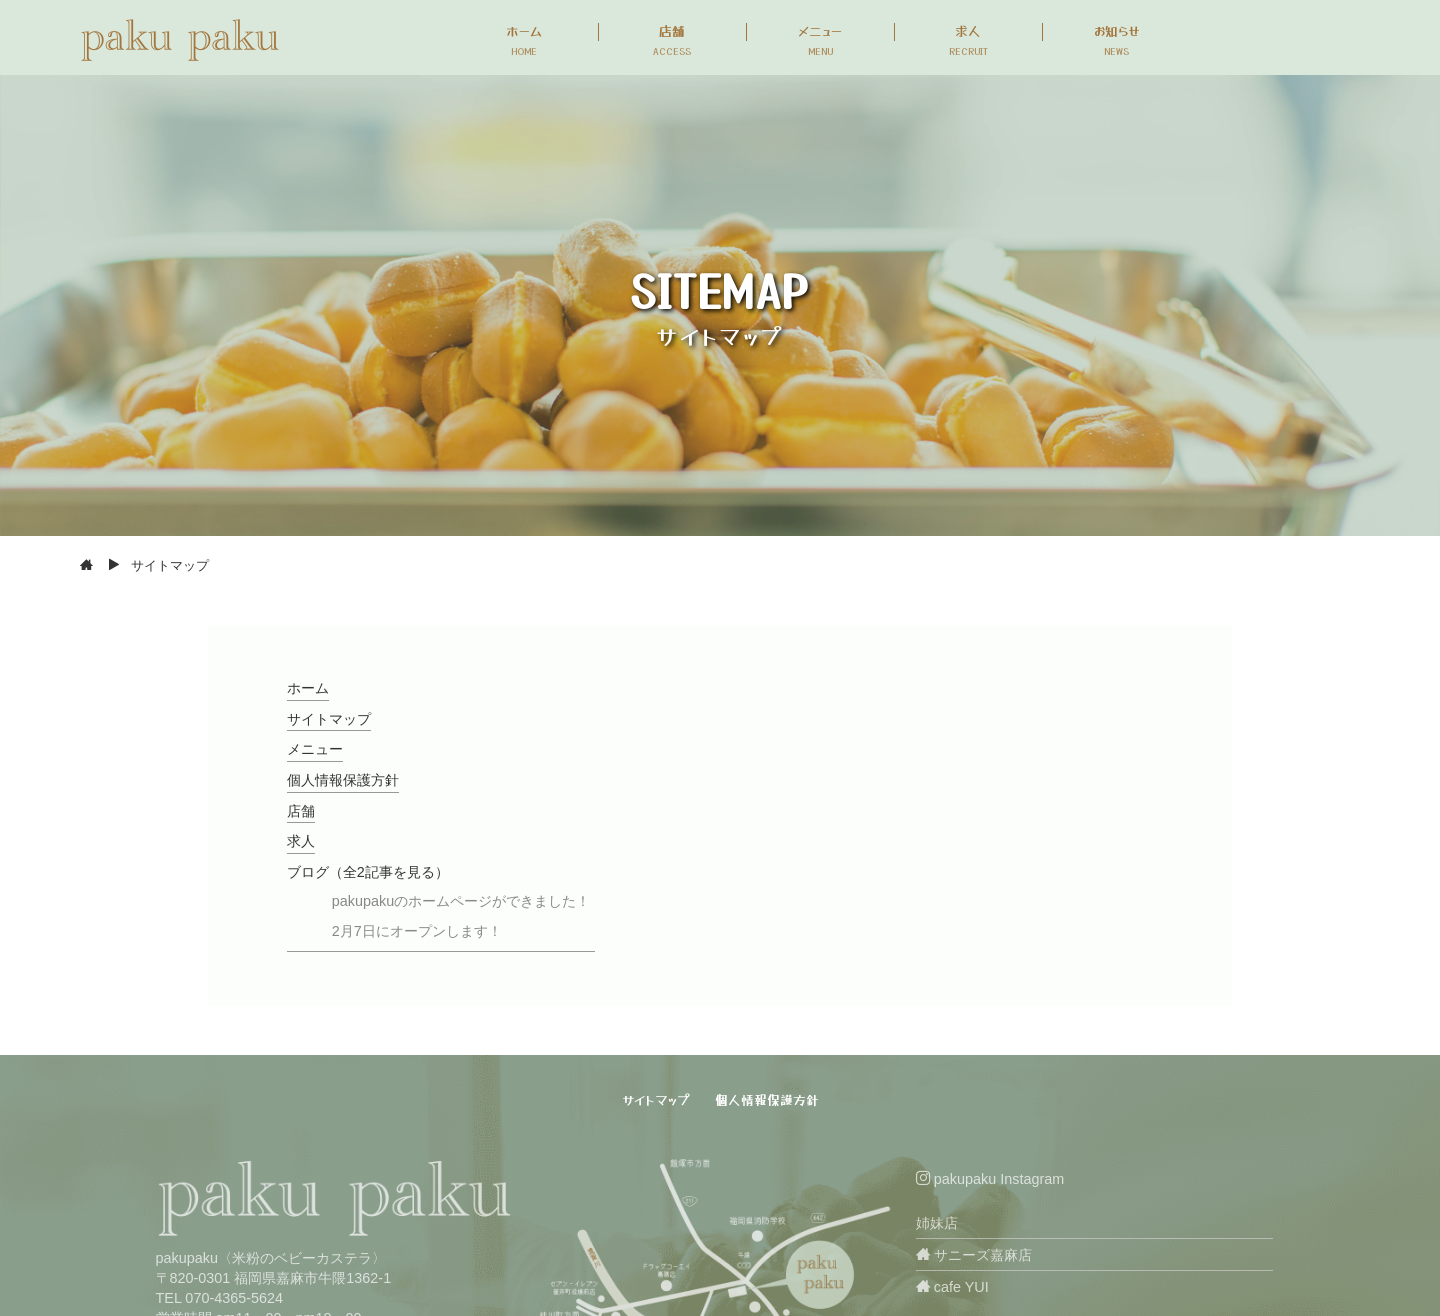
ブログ (368, 872)
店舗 (301, 811)
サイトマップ (329, 719)
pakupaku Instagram (990, 1179)
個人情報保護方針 (343, 780)
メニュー (315, 749)
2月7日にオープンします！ (417, 931)
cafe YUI (952, 1287)
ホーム (308, 688)
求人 (301, 841)
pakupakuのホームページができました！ (461, 901)
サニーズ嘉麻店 (974, 1255)
